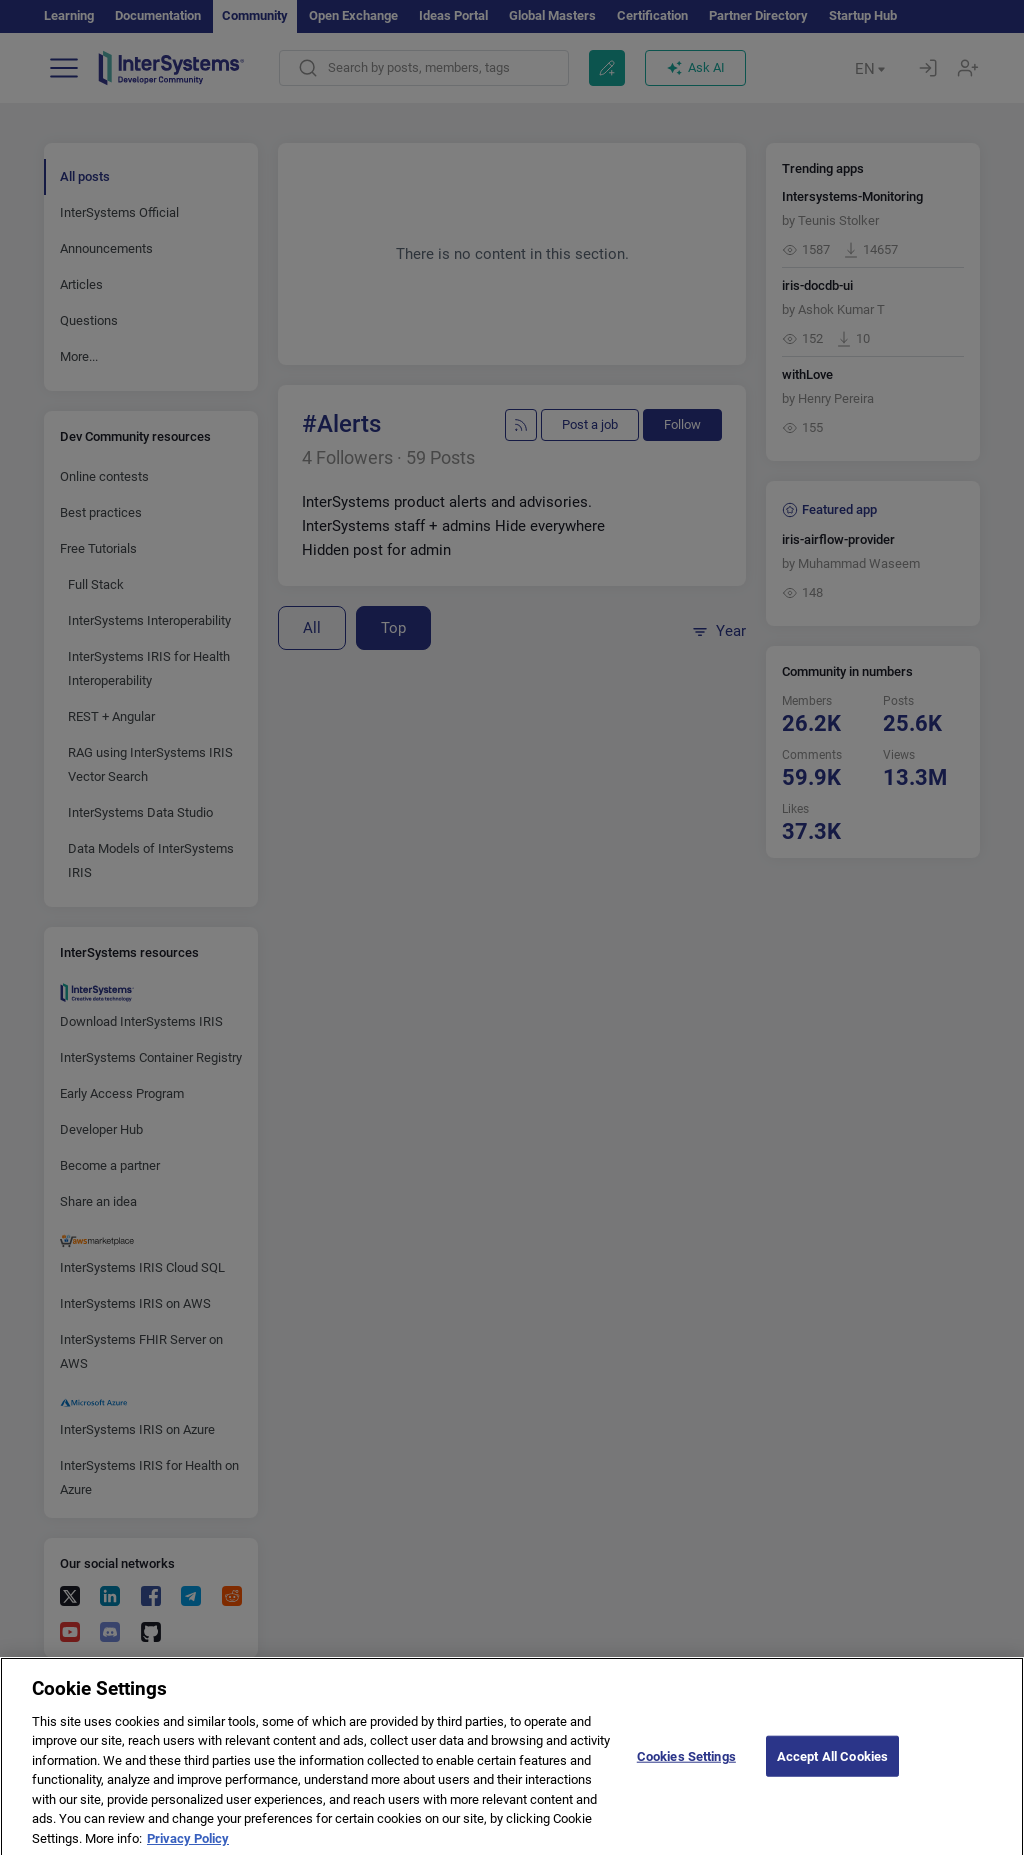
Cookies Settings (686, 1766)
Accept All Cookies (832, 1766)
